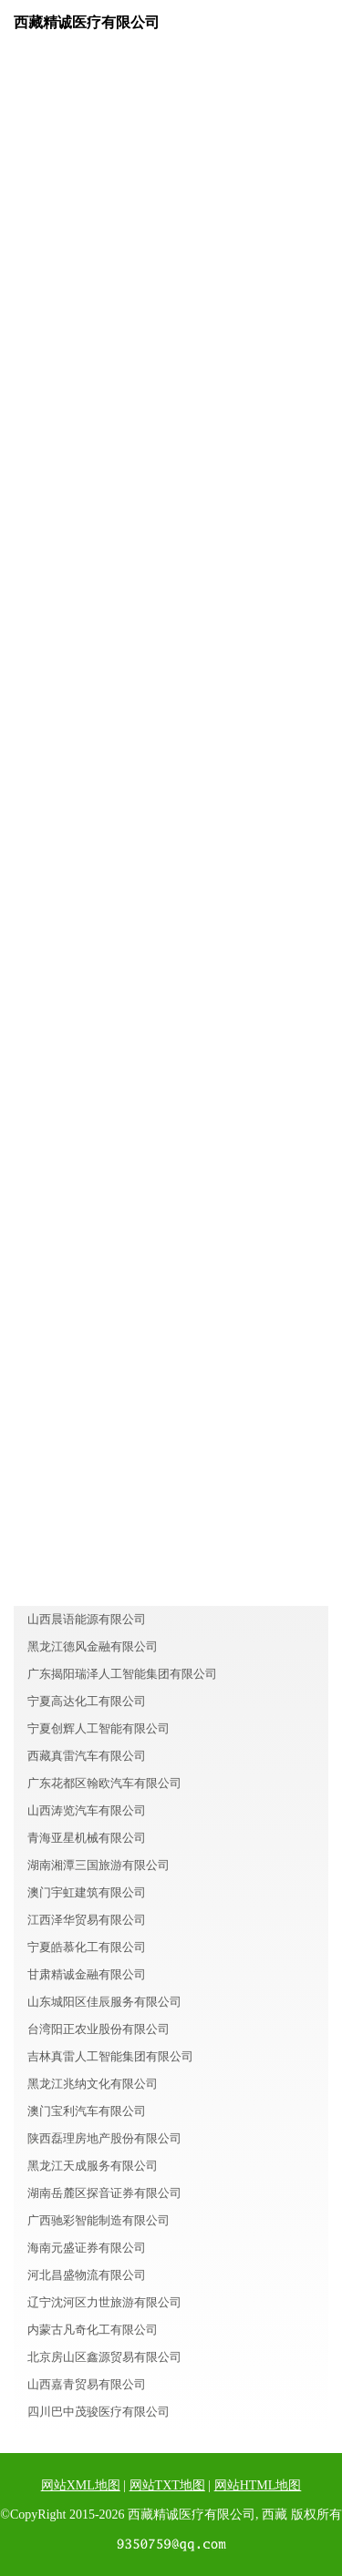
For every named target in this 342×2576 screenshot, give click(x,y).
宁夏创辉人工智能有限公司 (98, 1728)
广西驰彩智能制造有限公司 (98, 2220)
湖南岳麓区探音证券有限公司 (104, 2193)
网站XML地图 (80, 2485)
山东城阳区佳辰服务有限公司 (104, 2002)
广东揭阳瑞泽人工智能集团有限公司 (122, 1674)
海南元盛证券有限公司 (86, 2247)
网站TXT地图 (167, 2485)
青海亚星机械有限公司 (86, 1838)
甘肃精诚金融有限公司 (86, 1974)
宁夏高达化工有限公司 (86, 1701)
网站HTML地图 (258, 2485)
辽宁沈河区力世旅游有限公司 (104, 2302)
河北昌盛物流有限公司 (86, 2275)
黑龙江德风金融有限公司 (92, 1646)
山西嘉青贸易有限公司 (86, 2384)
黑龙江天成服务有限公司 (92, 2165)
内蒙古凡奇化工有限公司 (92, 2329)
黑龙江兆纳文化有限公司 (92, 2083)
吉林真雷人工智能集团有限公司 (110, 2056)
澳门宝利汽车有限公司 (86, 2111)
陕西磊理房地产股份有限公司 (104, 2138)
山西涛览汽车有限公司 (86, 1810)
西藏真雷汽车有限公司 (86, 1756)
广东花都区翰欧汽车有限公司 (104, 1783)
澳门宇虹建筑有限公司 (86, 1892)
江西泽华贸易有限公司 (86, 1920)
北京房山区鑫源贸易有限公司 (104, 2357)
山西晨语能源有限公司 (86, 1619)
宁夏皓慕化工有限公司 (86, 1947)
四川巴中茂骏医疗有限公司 (98, 2411)
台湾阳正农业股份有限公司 (98, 2029)
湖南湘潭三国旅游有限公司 (98, 1865)
